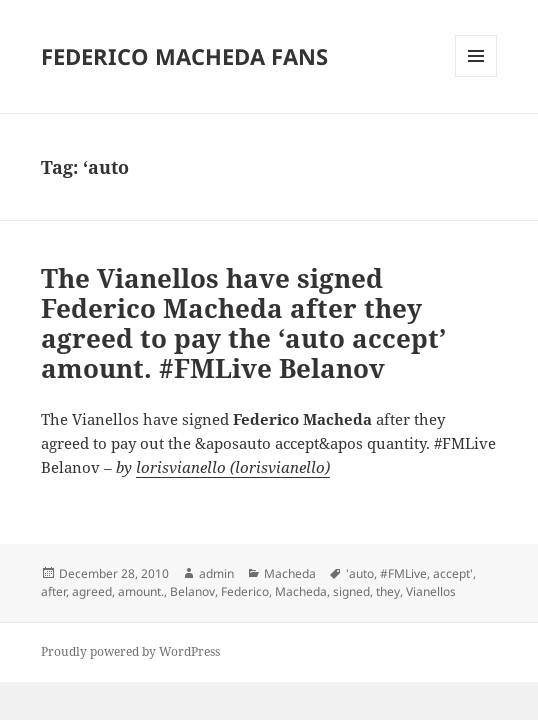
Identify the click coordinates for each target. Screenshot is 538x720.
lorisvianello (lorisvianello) (233, 467)
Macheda (290, 573)
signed (351, 591)
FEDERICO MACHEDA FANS (184, 56)
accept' (453, 573)
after (53, 591)
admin (216, 573)
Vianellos (431, 591)
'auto (360, 573)
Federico (245, 591)
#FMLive (403, 573)
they (388, 591)
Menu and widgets (476, 76)
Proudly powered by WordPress (130, 651)
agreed (92, 591)
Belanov (192, 591)
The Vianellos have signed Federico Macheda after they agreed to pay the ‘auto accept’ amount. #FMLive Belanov (243, 323)
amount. (141, 591)
